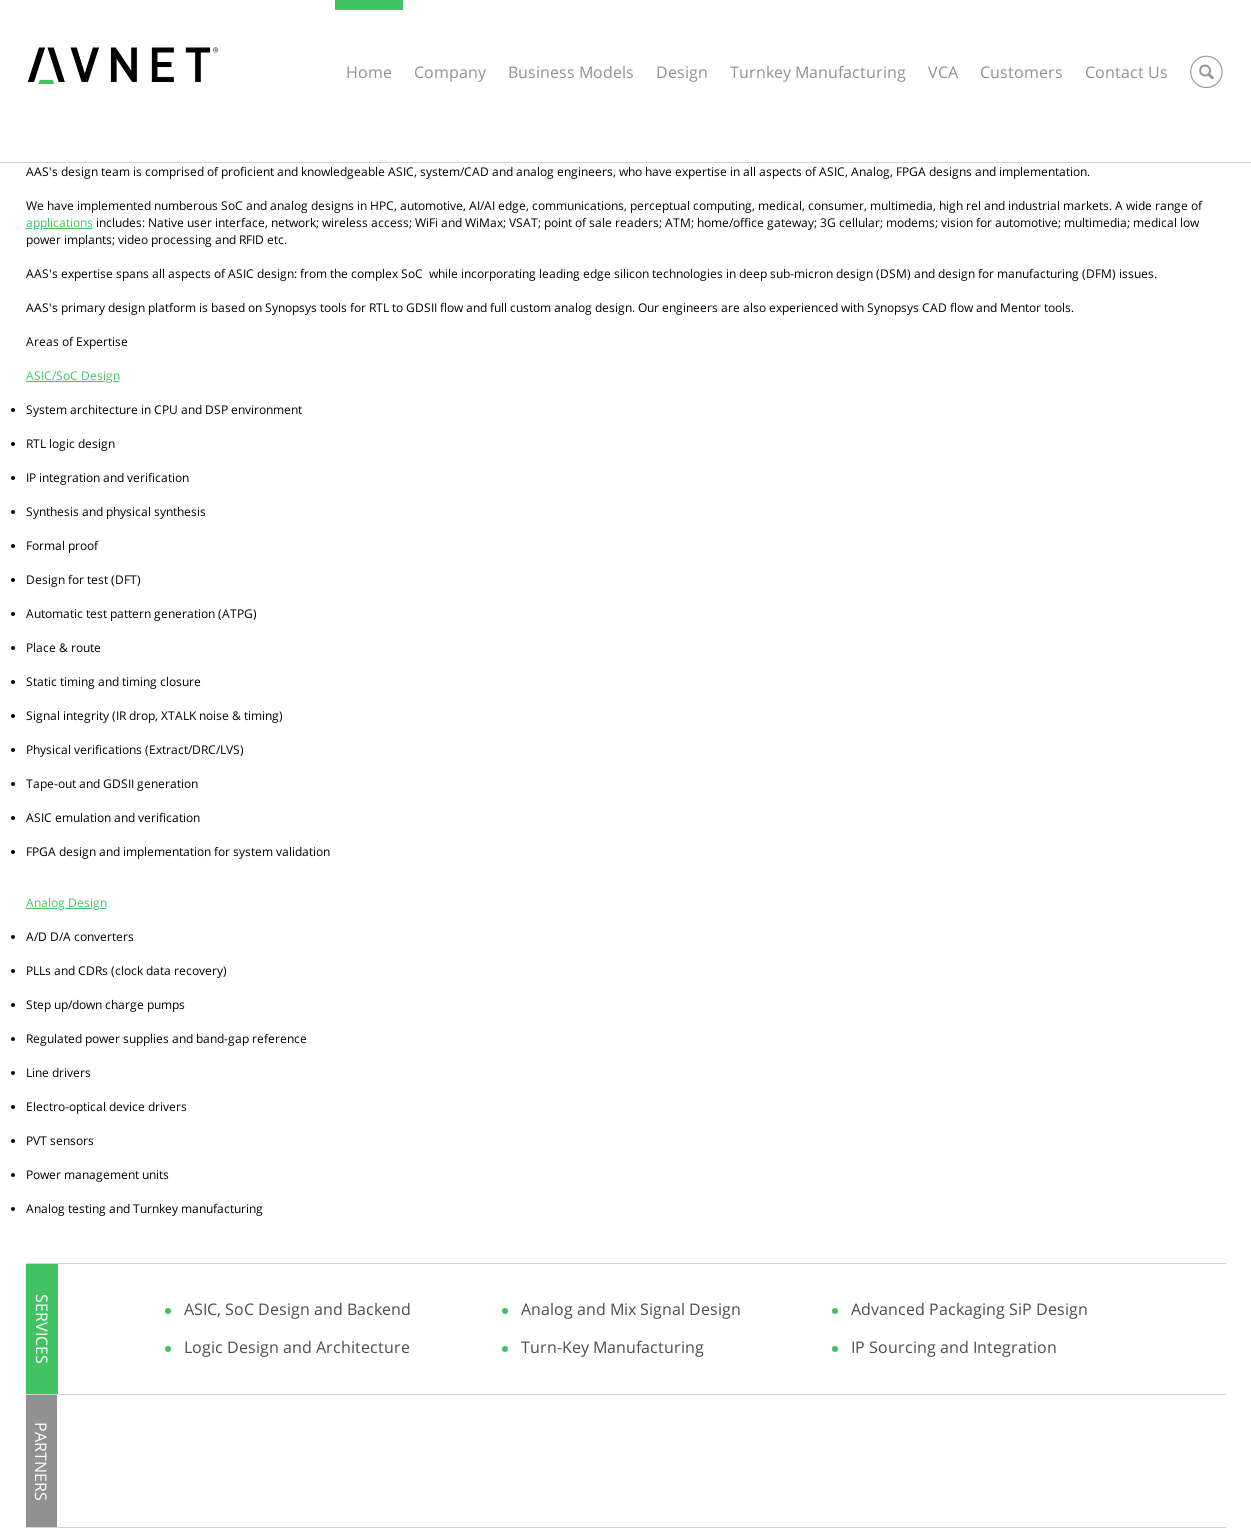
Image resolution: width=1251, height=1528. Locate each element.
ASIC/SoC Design (73, 375)
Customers (1021, 72)
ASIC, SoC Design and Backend (297, 1309)
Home (369, 72)
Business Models (571, 72)
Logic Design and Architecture (297, 1347)
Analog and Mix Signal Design (631, 1309)
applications (59, 222)
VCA (943, 72)
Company (450, 72)
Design (682, 72)
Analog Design (66, 902)
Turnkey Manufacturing (818, 72)
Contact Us (1126, 72)
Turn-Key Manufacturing (612, 1347)
